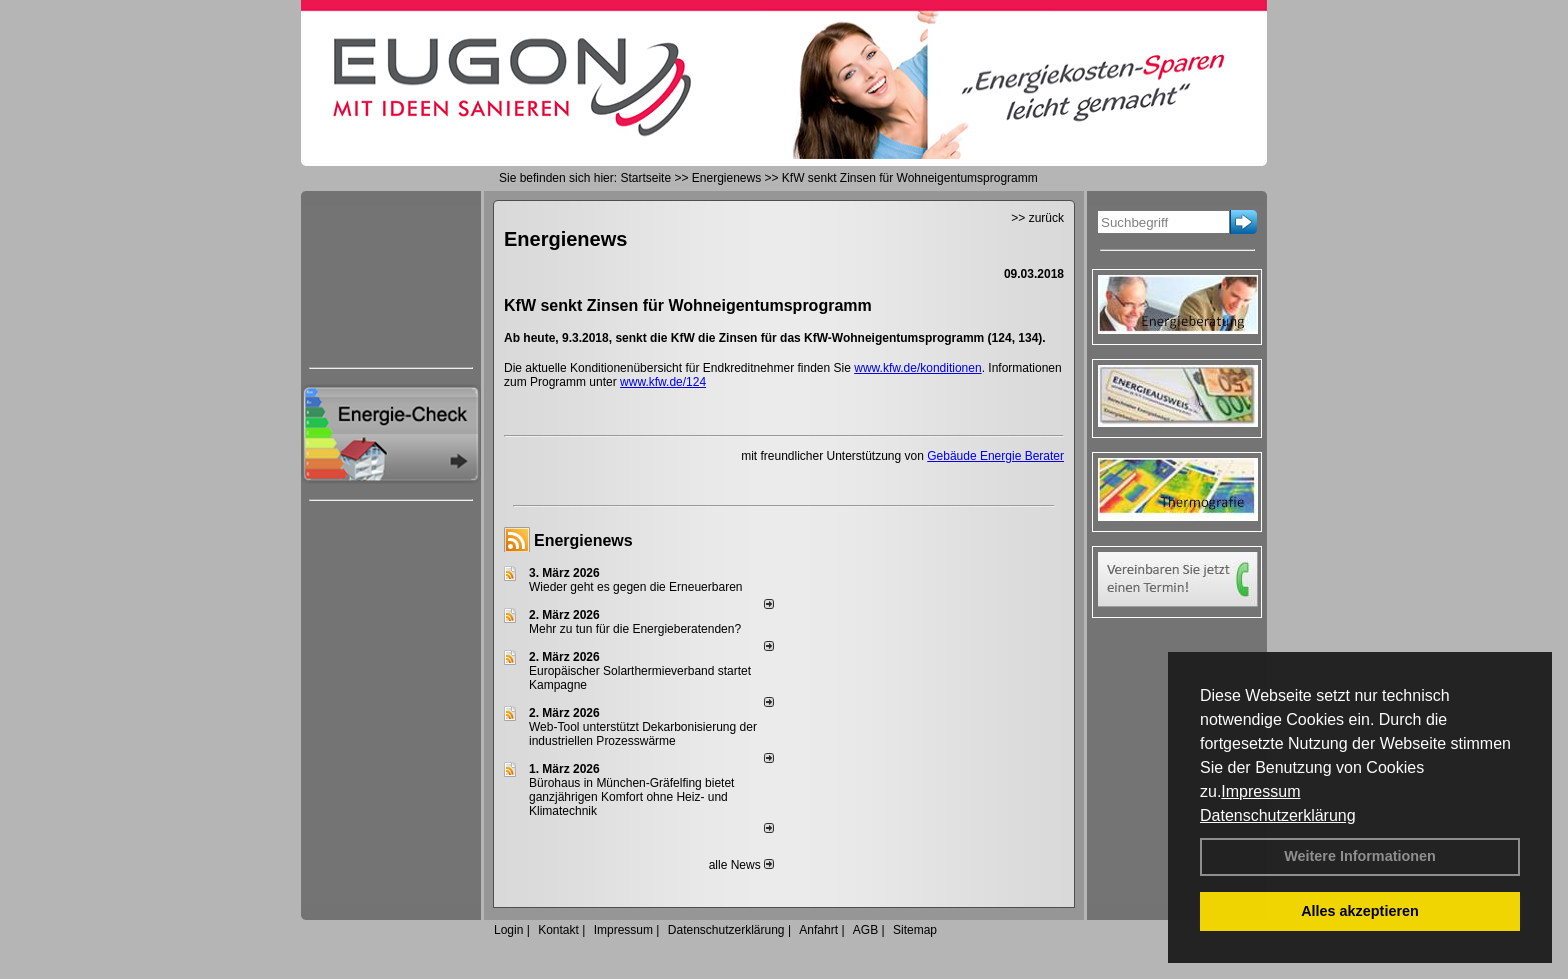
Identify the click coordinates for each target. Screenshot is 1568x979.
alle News (741, 865)
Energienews (583, 540)
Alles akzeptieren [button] (1360, 911)
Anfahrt (818, 930)
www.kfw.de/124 (663, 382)
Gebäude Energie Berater (995, 456)
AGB (865, 930)
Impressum (1260, 791)
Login (508, 930)
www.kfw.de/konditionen (917, 368)
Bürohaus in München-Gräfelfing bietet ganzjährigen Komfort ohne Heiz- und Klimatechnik (631, 797)
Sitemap (915, 930)
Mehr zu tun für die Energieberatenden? (635, 629)
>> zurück (1037, 218)
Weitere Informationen (1360, 856)
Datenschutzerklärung (1278, 815)
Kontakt (558, 930)
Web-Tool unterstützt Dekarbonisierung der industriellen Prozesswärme (643, 734)
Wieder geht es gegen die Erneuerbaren (635, 587)
